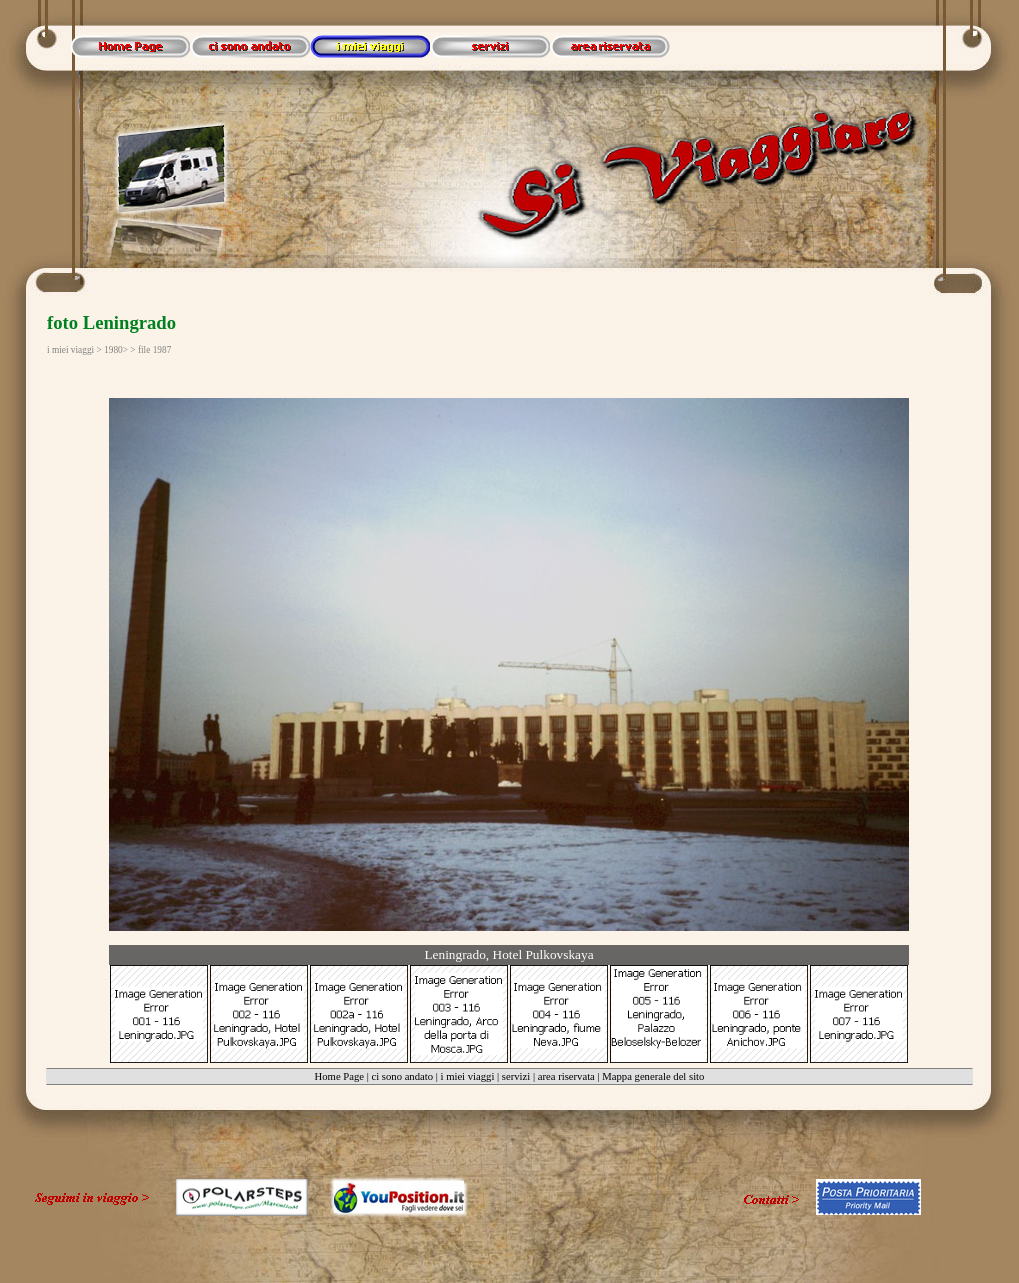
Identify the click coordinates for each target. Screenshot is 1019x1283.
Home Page (339, 1076)
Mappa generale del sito (653, 1076)
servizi (516, 1076)
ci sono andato (402, 1076)
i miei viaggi (468, 1076)
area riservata (566, 1076)
